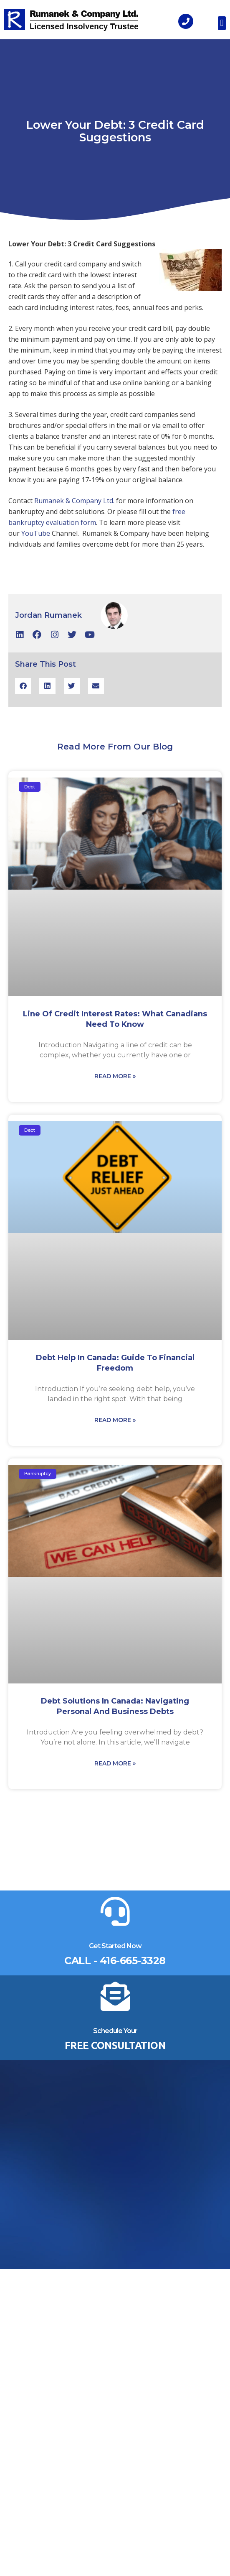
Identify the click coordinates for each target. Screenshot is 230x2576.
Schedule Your (115, 2031)
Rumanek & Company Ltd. (74, 500)
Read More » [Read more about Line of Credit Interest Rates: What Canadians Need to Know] (115, 1076)
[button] (222, 23)
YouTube (35, 533)
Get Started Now (115, 1946)
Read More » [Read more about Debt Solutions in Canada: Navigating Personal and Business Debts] (115, 1763)
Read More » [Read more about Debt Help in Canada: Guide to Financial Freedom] (115, 1420)
